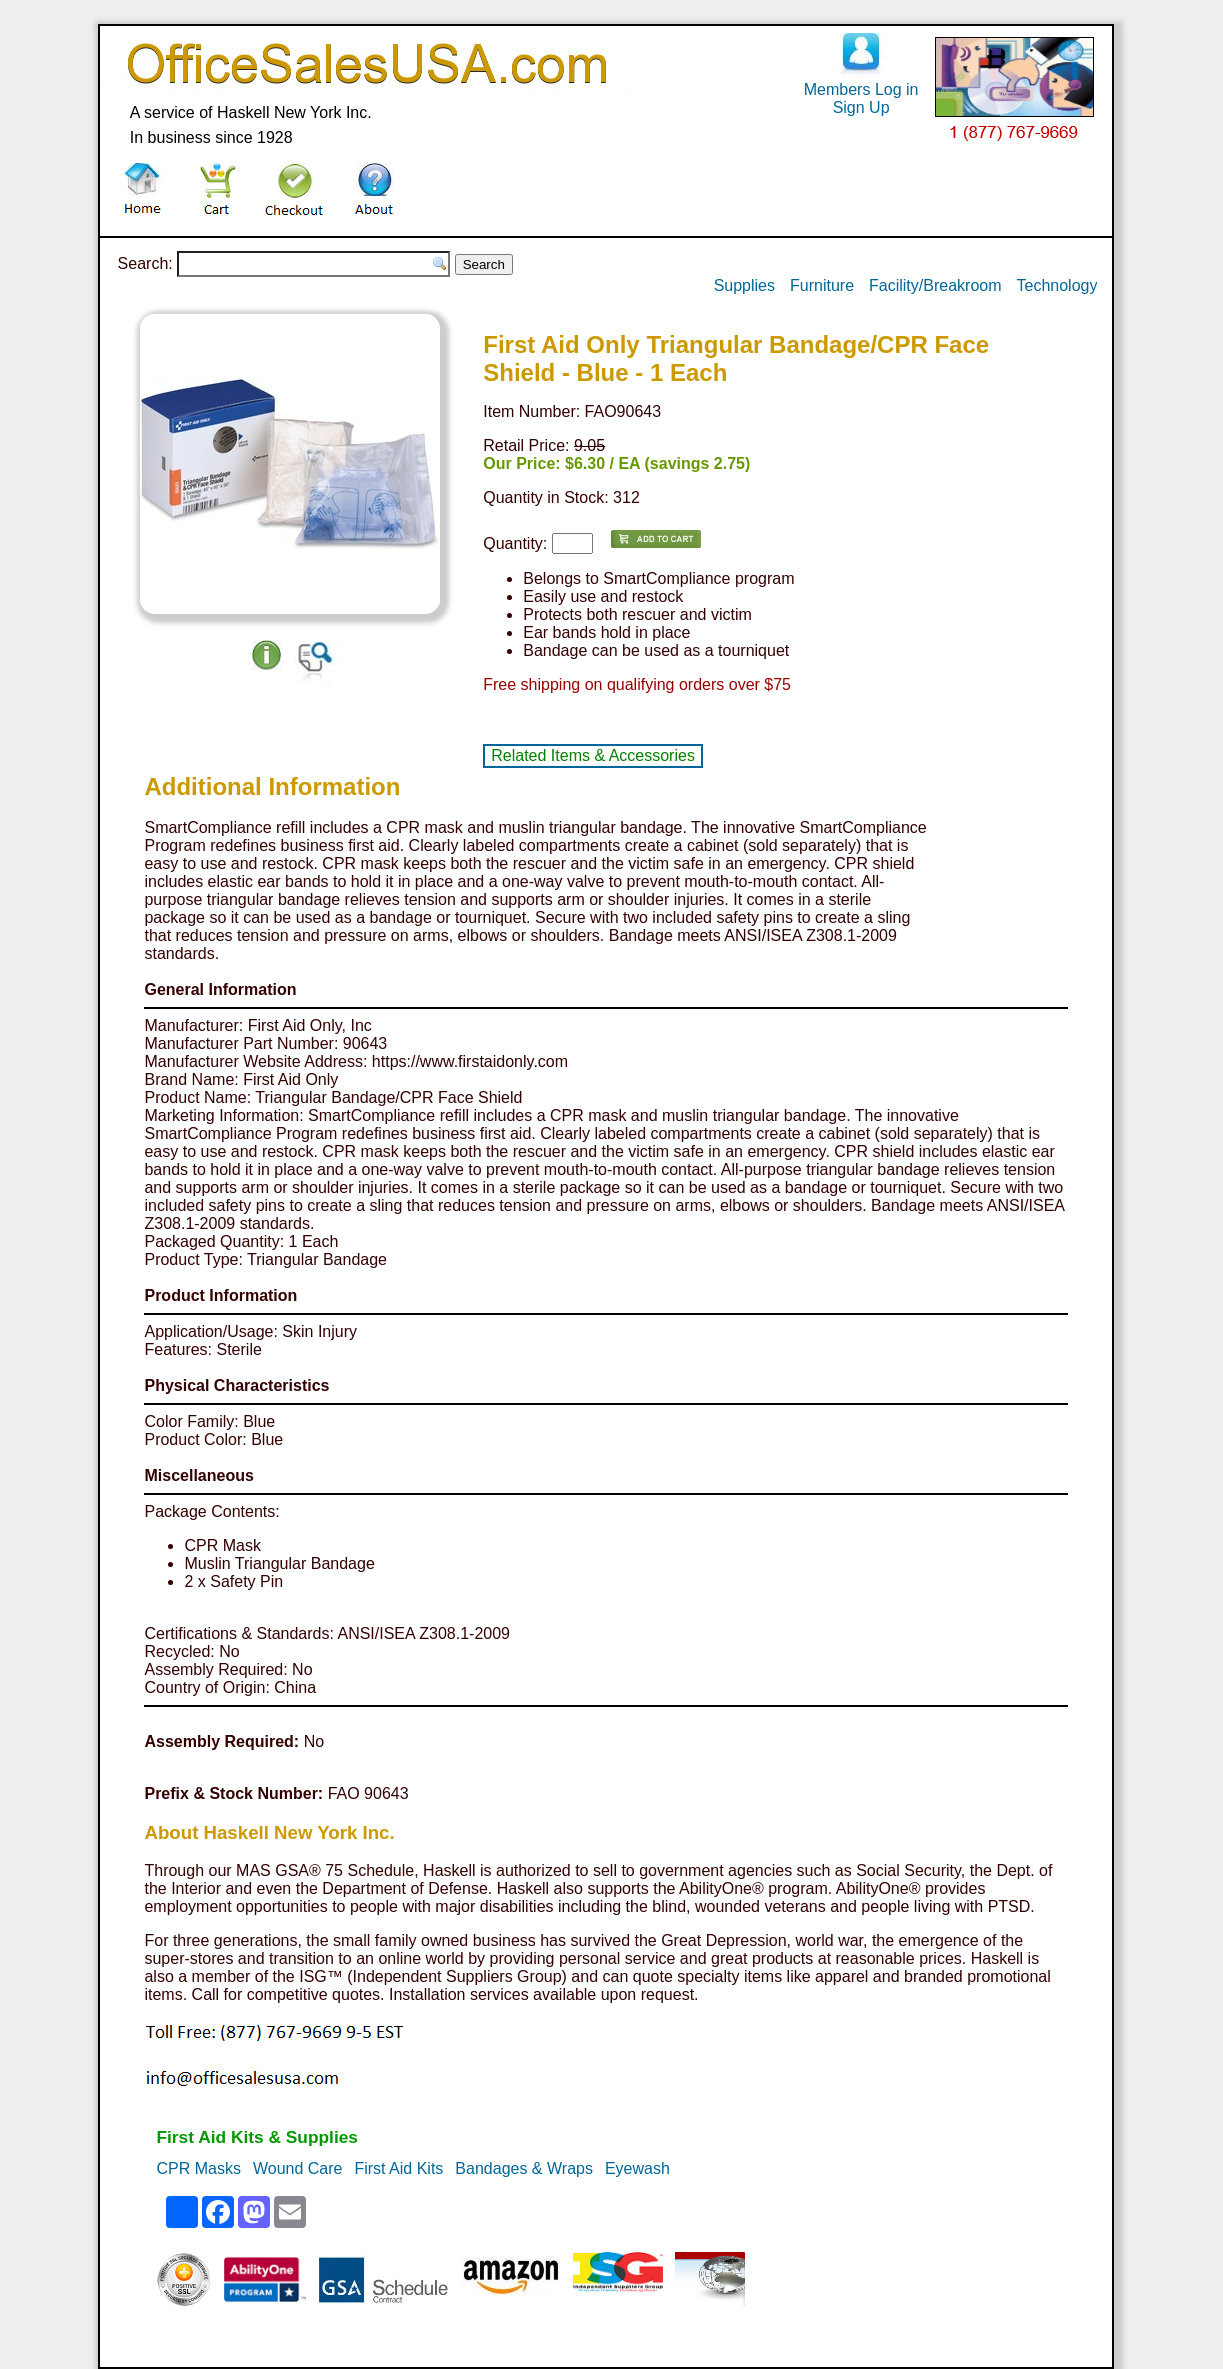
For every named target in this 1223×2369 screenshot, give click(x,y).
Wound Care (298, 2168)
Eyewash (637, 2168)
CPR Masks (198, 2168)
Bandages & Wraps (524, 2168)
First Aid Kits (398, 2168)
